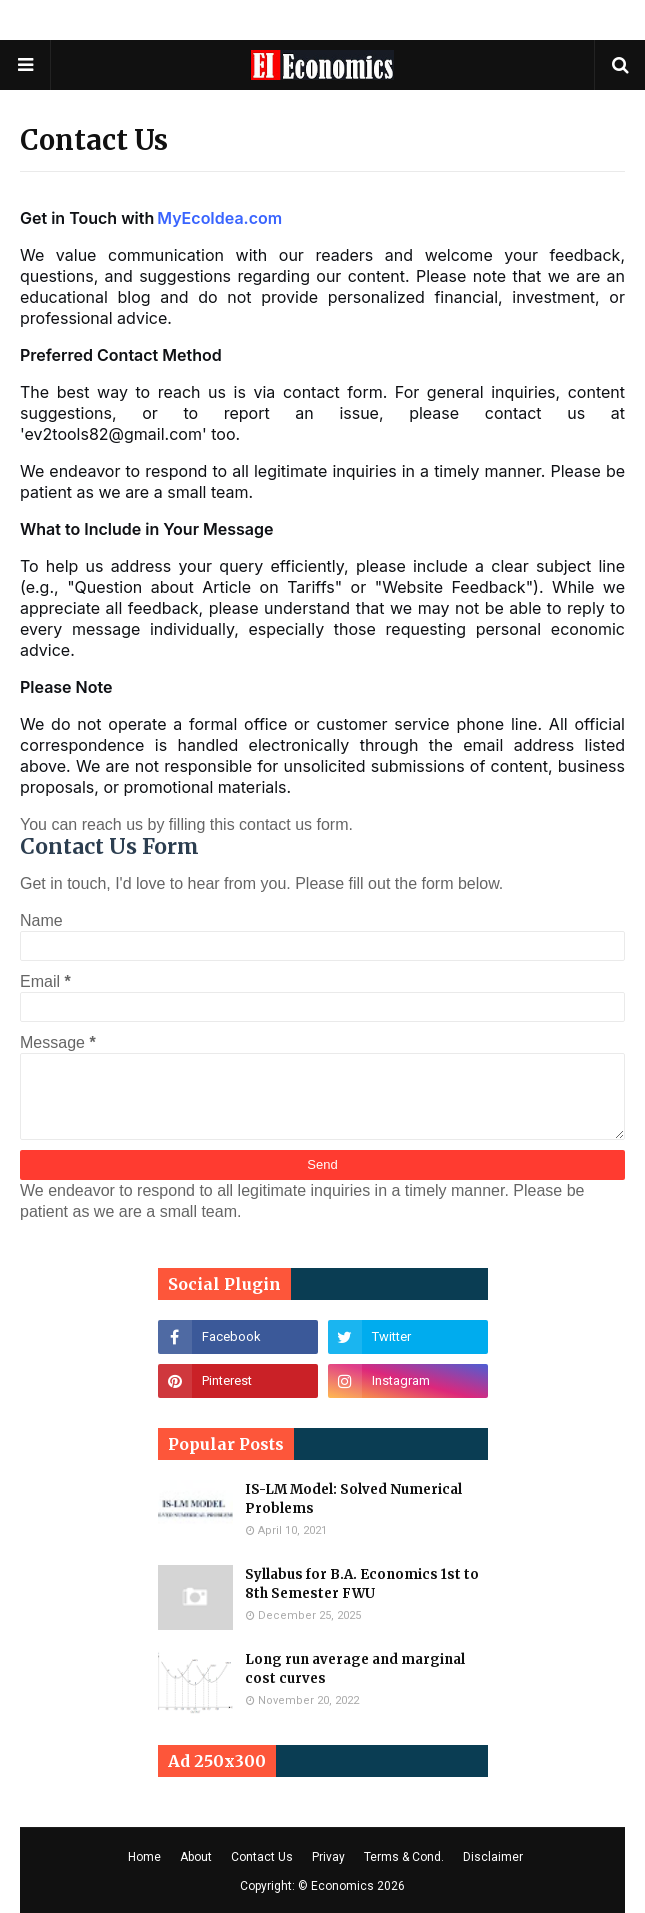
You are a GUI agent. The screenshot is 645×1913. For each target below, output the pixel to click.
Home (144, 1857)
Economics (342, 1886)
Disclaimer (493, 1857)
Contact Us (262, 1857)
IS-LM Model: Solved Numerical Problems (353, 1499)
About (196, 1857)
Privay (328, 1857)
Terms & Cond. (404, 1857)
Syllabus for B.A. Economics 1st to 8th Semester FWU (362, 1584)
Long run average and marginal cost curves (355, 1669)
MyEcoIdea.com (219, 218)
